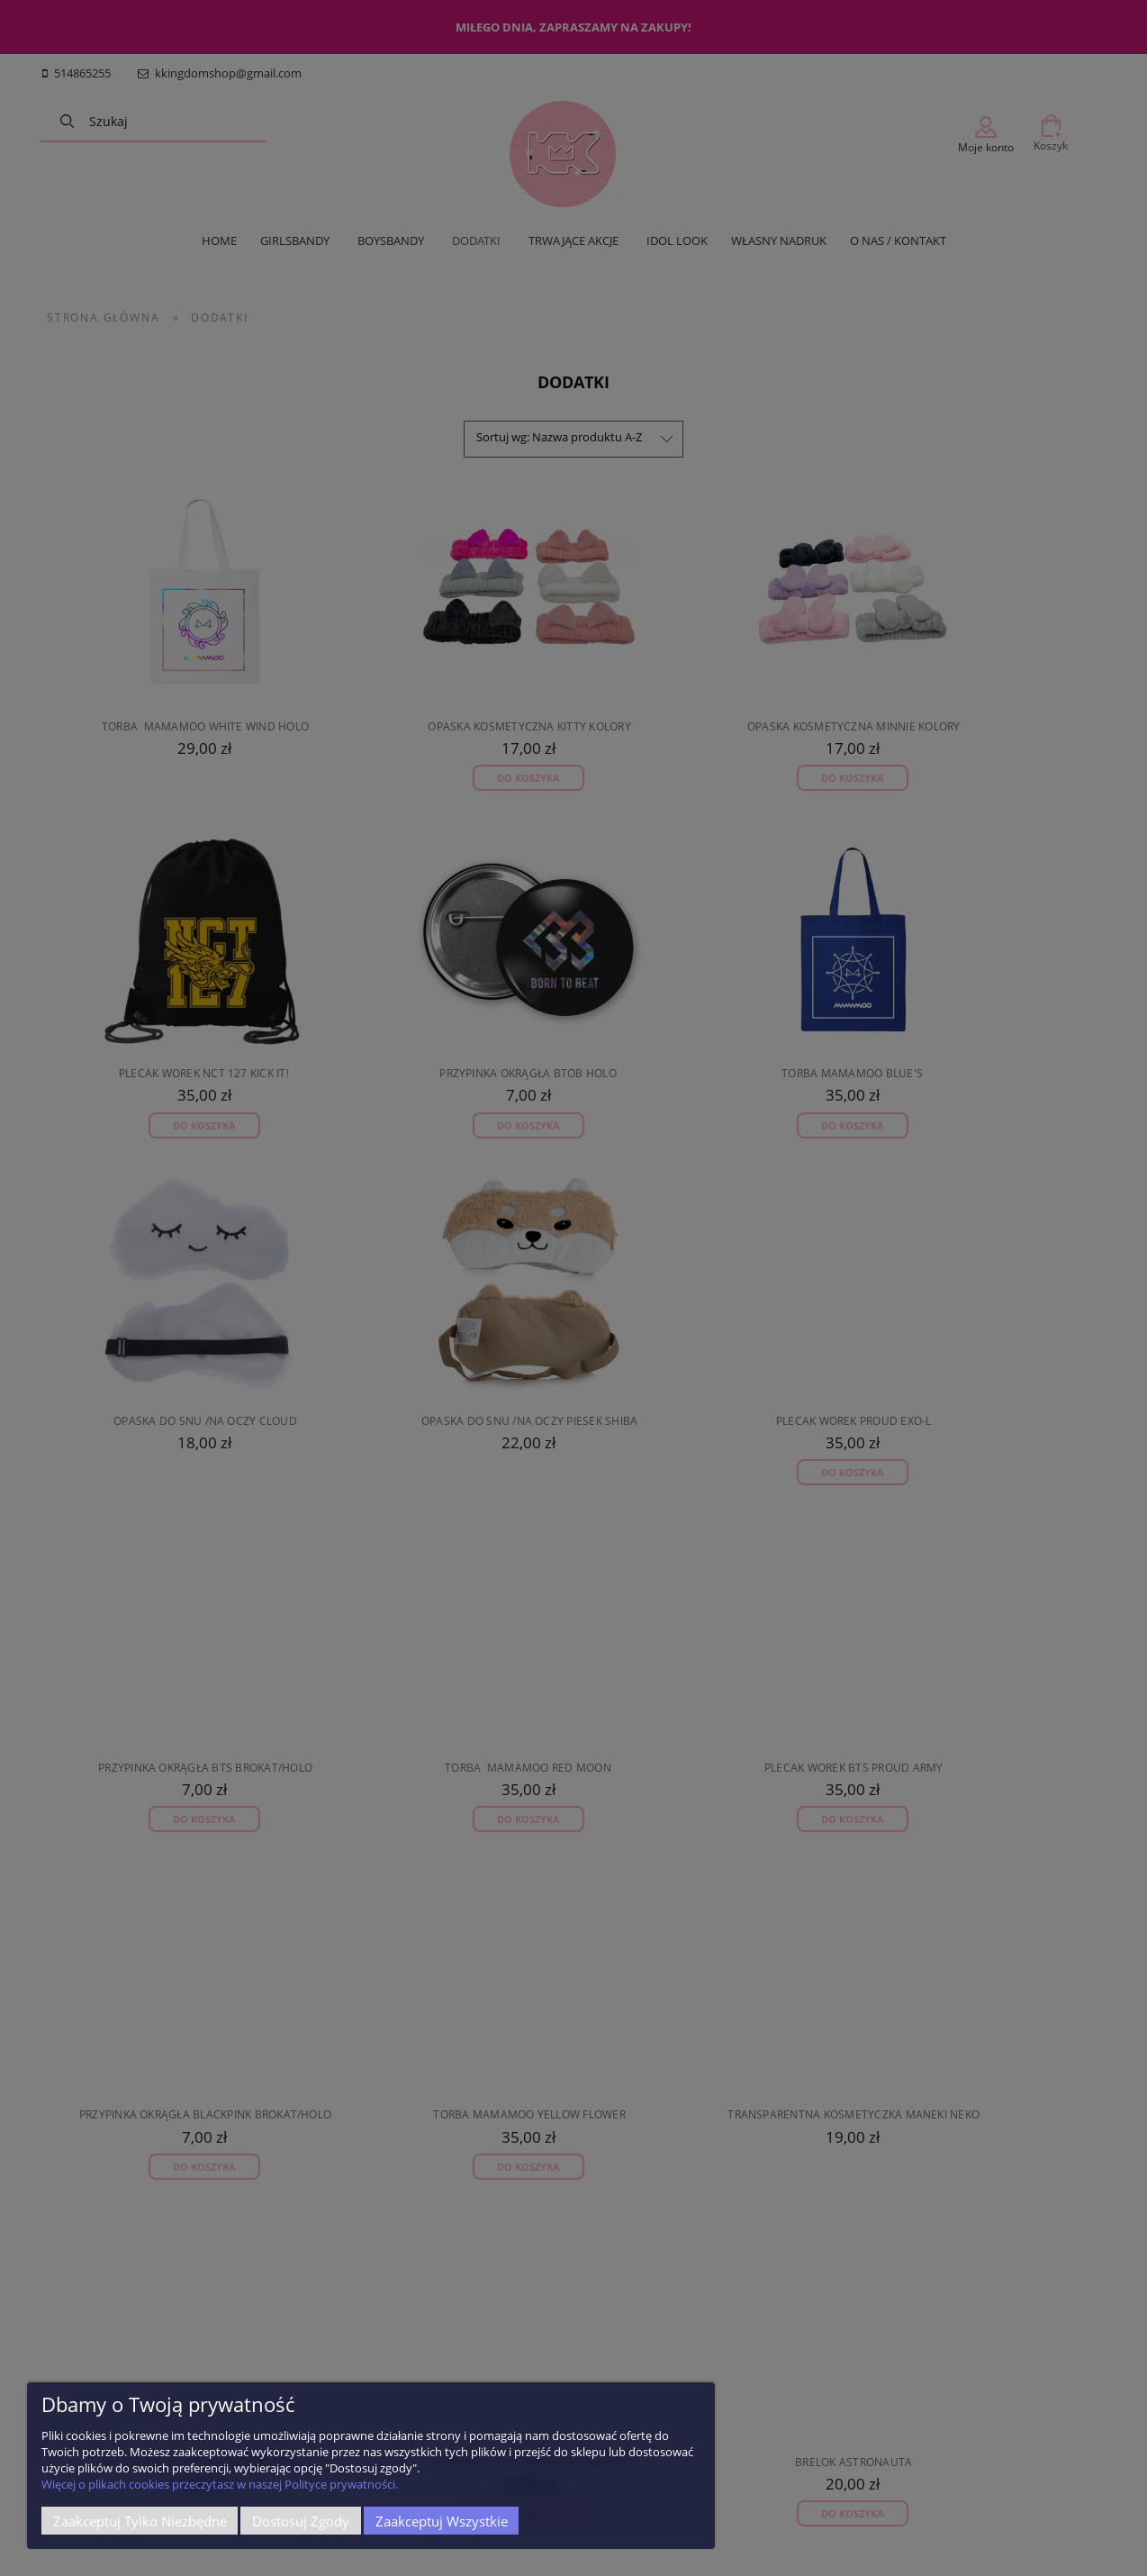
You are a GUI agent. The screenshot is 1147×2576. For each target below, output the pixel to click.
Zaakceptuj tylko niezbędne (140, 2521)
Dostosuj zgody (300, 2521)
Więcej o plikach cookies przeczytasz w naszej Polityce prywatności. (219, 2484)
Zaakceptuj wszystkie (441, 2521)
